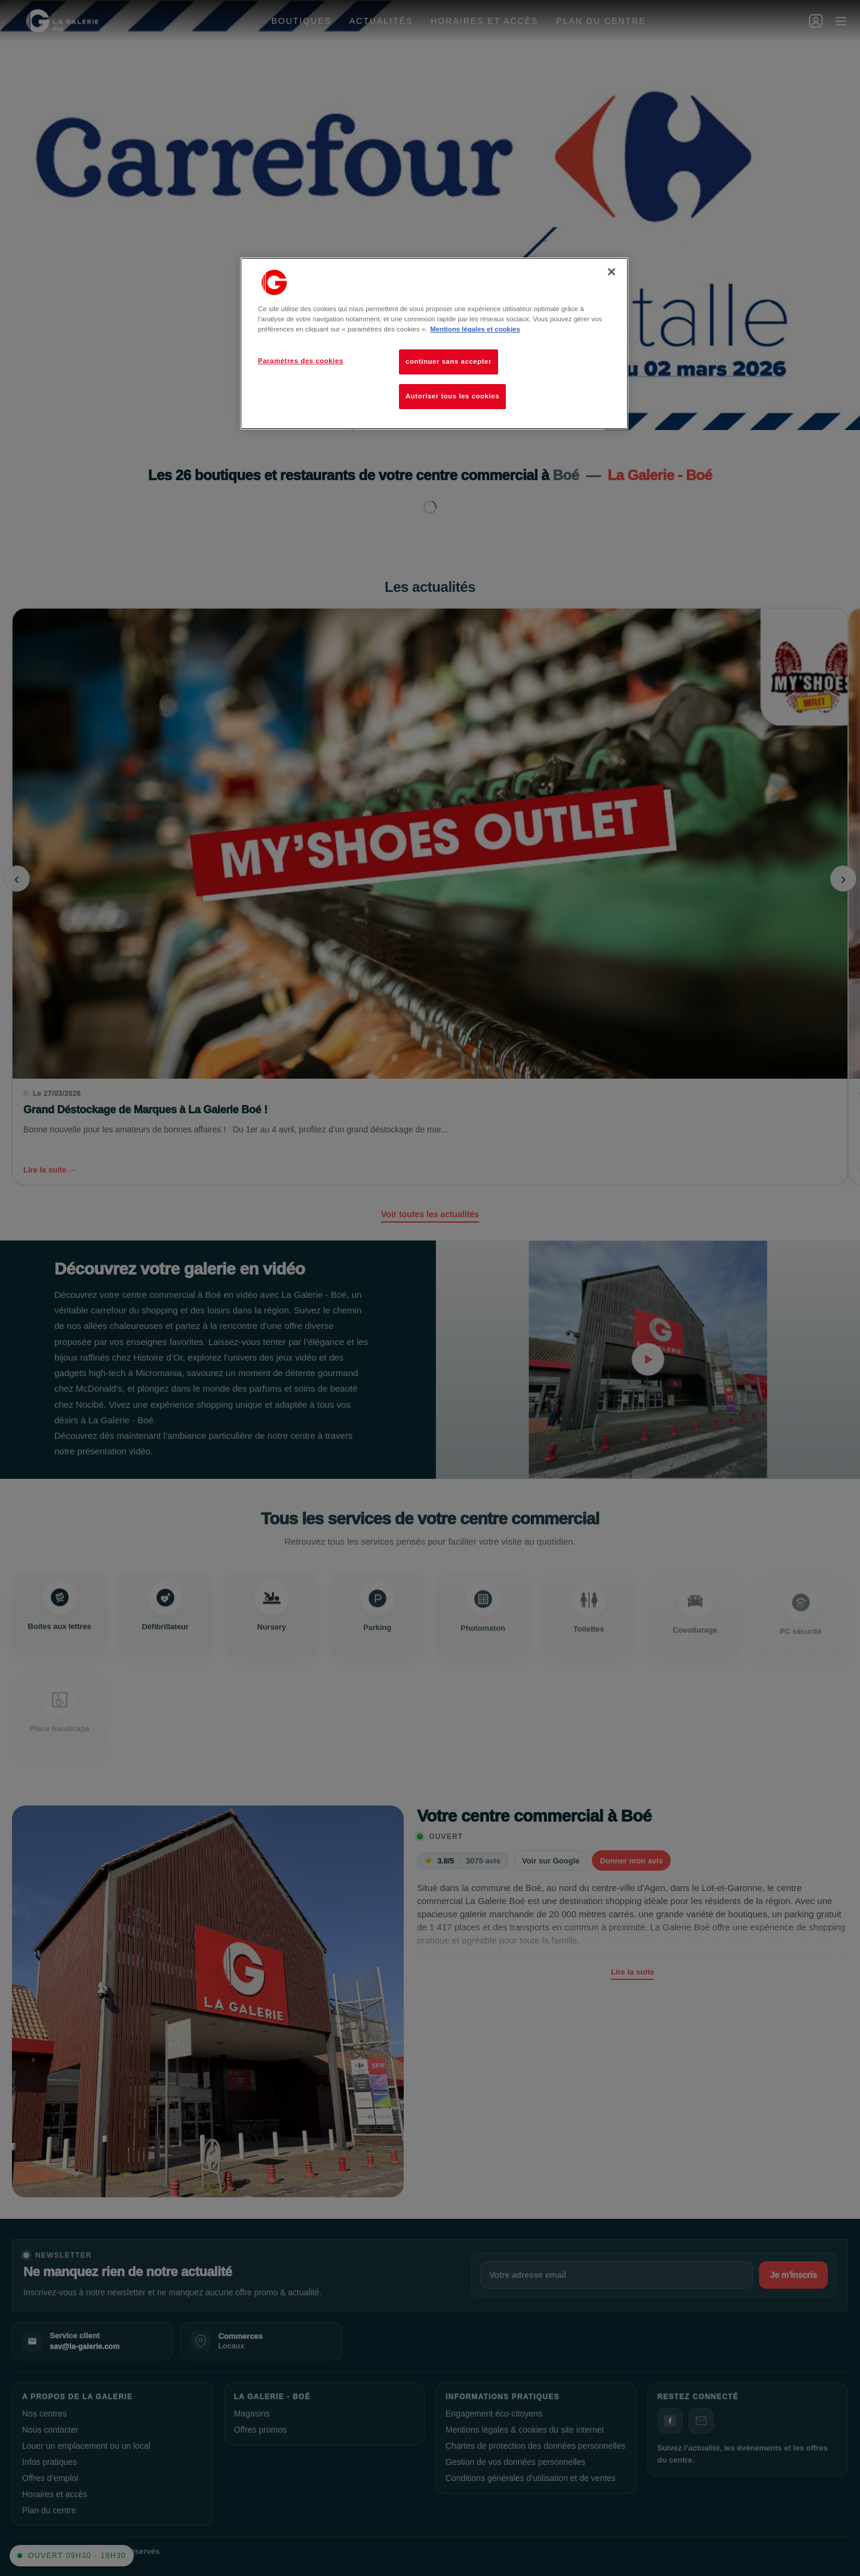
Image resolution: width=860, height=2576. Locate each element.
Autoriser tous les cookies (452, 396)
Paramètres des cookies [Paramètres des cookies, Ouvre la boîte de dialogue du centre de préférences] (300, 360)
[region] (434, 343)
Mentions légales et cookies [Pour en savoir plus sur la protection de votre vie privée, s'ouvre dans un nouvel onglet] (475, 329)
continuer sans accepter (449, 361)
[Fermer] (611, 272)
